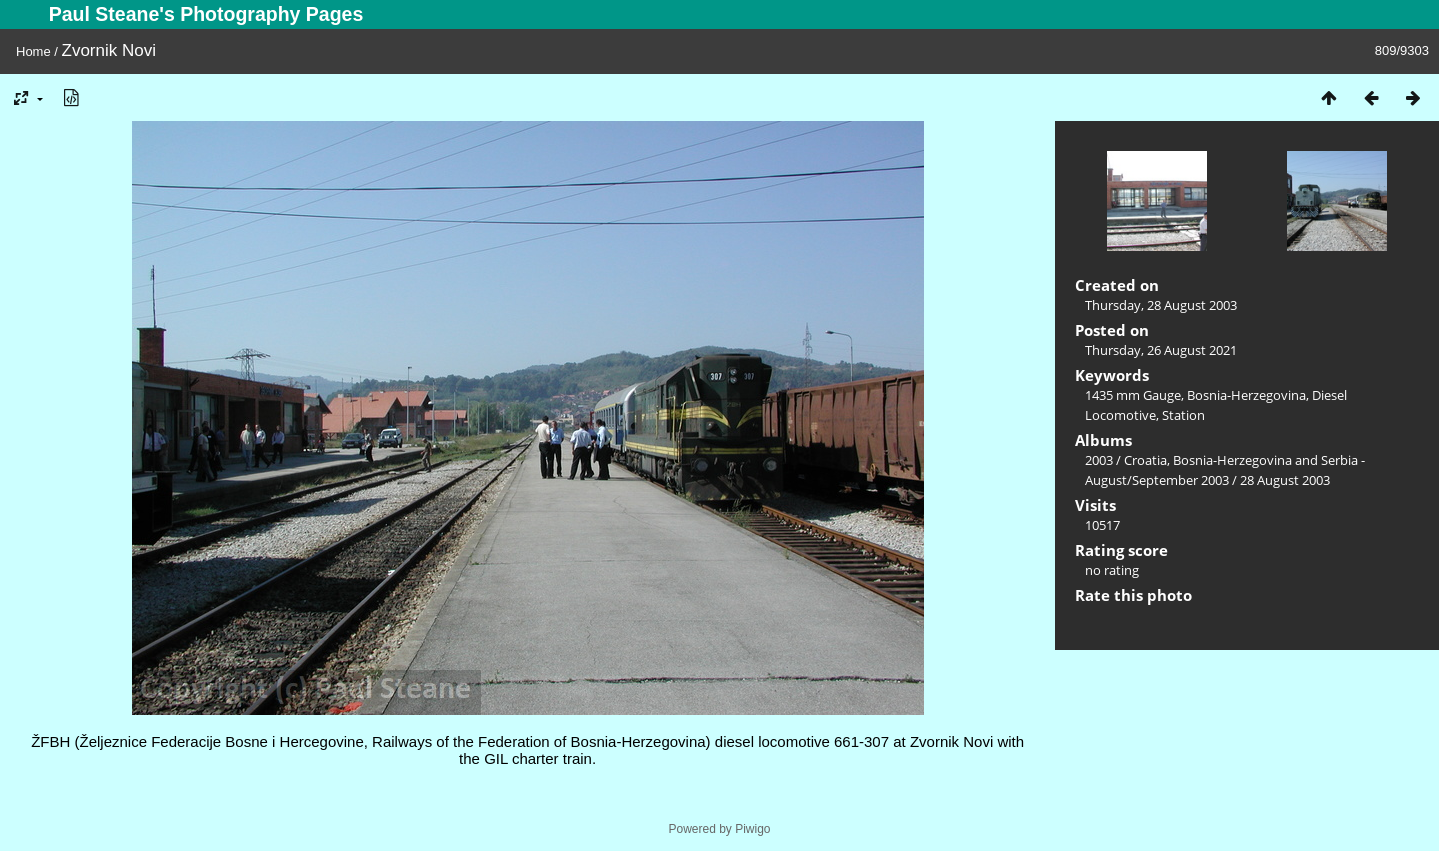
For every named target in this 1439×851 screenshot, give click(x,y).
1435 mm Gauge (1133, 395)
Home (33, 51)
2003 (1099, 460)
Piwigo (752, 829)
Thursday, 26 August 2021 (1161, 350)
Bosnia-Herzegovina (1246, 395)
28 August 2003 (1285, 480)
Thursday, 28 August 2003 (1161, 305)
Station (1183, 415)
